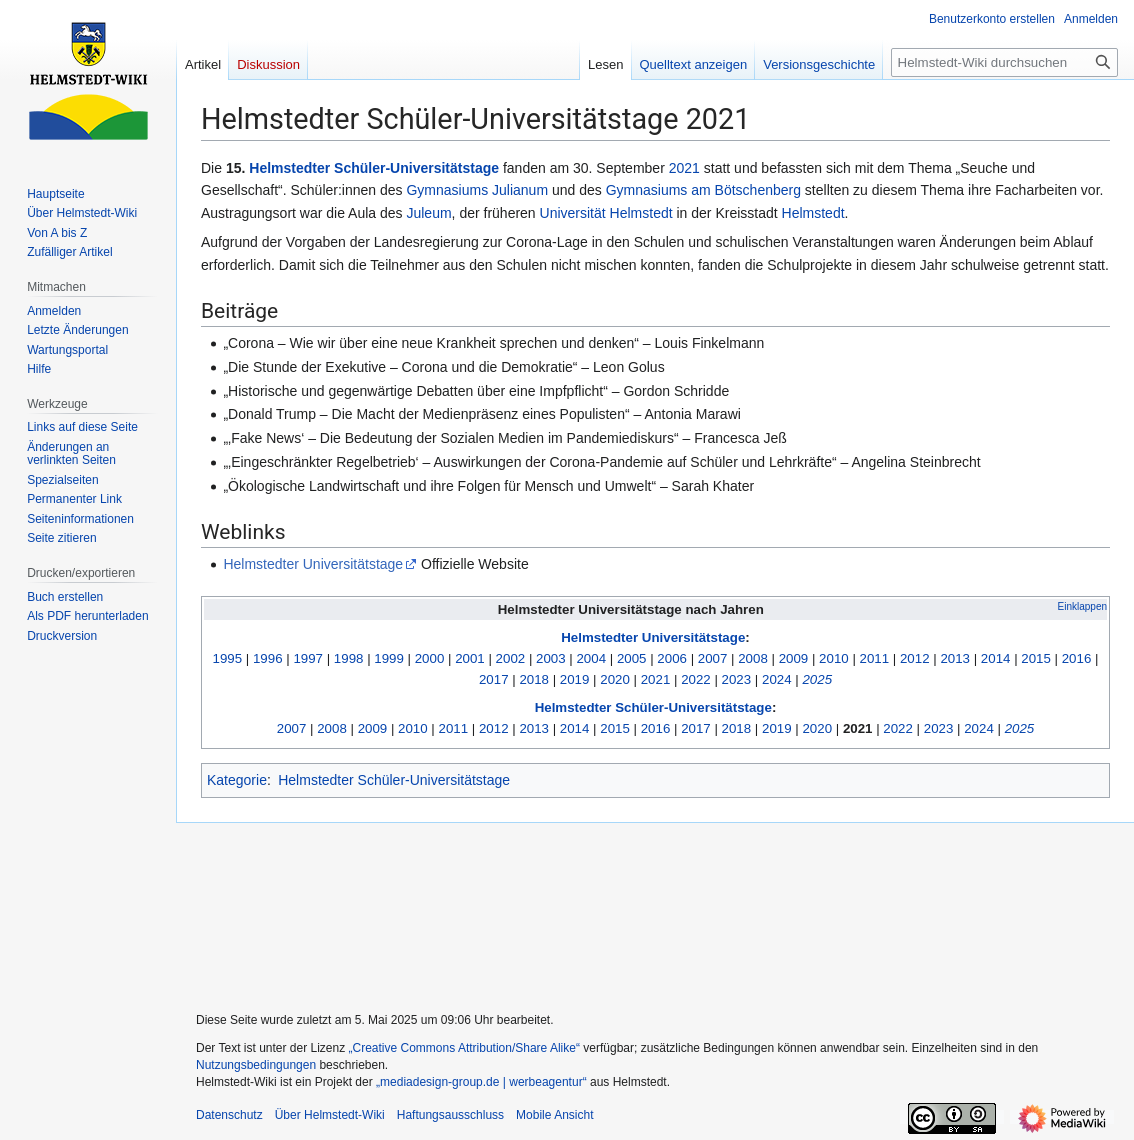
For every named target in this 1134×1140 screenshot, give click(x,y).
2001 (470, 658)
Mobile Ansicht (554, 1115)
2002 (511, 658)
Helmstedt (813, 213)
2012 (915, 658)
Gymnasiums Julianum (477, 190)
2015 (1036, 658)
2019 (575, 679)
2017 (494, 679)
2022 (696, 679)
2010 (834, 658)
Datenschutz (229, 1115)
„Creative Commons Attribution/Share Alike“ (464, 1048)
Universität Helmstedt (606, 213)
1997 (308, 658)
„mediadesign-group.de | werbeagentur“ (481, 1082)
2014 (996, 658)
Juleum (428, 213)
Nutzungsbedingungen (256, 1065)
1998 (349, 658)
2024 (777, 679)
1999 (389, 658)
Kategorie (237, 780)
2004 (591, 658)
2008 (753, 658)
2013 (955, 658)
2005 (632, 658)
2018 (534, 679)
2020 (615, 679)
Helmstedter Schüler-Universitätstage (374, 168)
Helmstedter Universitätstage (313, 564)
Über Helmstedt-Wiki (330, 1115)
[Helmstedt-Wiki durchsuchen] (1004, 62)
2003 (551, 658)
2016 (1077, 658)
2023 (737, 679)
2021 (684, 168)
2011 (875, 658)
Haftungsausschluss (450, 1115)
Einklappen (1082, 606)
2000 (430, 658)
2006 (672, 658)
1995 (228, 658)
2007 (713, 658)
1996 (268, 658)
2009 (794, 658)
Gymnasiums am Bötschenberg (703, 190)
